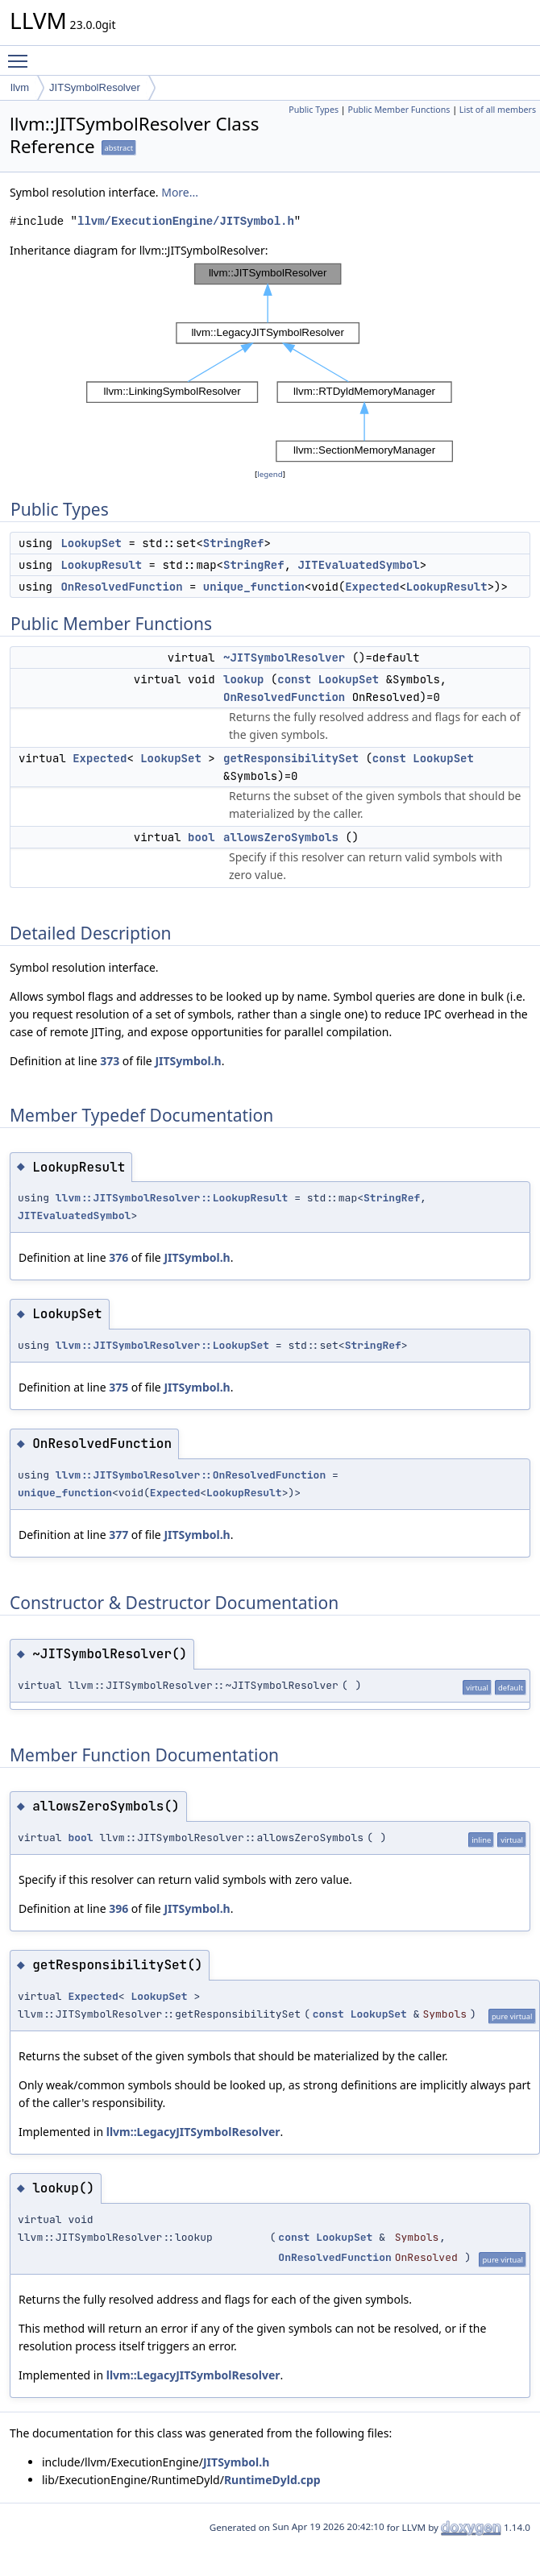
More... (179, 192)
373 (109, 1060)
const (294, 679)
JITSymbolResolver (94, 87)
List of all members (497, 109)
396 (118, 1908)
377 (118, 1534)
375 (118, 1387)
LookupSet (91, 543)
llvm (19, 87)
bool (201, 837)
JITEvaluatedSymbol (358, 565)
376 (118, 1257)
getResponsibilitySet (291, 758)
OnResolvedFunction (121, 586)
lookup (243, 679)
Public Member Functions (398, 109)
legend (270, 474)
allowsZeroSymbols (281, 837)
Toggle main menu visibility (21, 54)
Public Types (314, 109)
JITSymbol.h (188, 1060)
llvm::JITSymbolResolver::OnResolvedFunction (191, 1475)
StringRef (233, 543)
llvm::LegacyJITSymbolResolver (193, 2131)
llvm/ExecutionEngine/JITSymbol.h (185, 221)
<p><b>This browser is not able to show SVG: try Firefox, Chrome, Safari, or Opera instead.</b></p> (270, 362)
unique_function (254, 586)
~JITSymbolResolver (284, 657)
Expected (372, 586)
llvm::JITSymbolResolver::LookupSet (162, 1345)
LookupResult (101, 565)
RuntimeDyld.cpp (272, 2479)
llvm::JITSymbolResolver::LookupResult (172, 1198)
